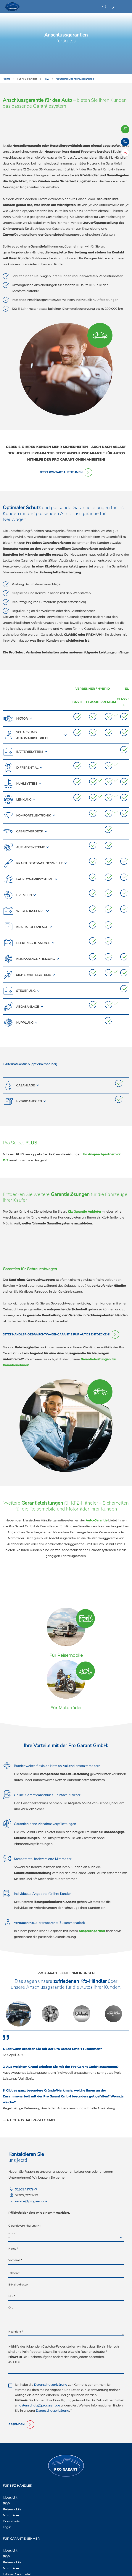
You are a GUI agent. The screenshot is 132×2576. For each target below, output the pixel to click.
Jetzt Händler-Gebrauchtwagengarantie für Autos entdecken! (56, 1334)
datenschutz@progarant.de (39, 2405)
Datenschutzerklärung (50, 2384)
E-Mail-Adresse (18, 2284)
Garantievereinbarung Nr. (24, 2225)
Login (7, 2527)
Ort (11, 2307)
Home (7, 78)
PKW (47, 78)
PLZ (11, 2296)
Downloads (11, 2521)
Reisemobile (12, 2509)
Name (13, 2248)
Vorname (15, 2260)
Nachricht (15, 2331)
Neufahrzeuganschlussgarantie (75, 78)
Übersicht (10, 2497)
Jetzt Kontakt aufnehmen (61, 472)
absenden (16, 2424)
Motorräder (11, 2515)
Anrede (12, 2233)
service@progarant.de (31, 2201)
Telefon (13, 2273)
